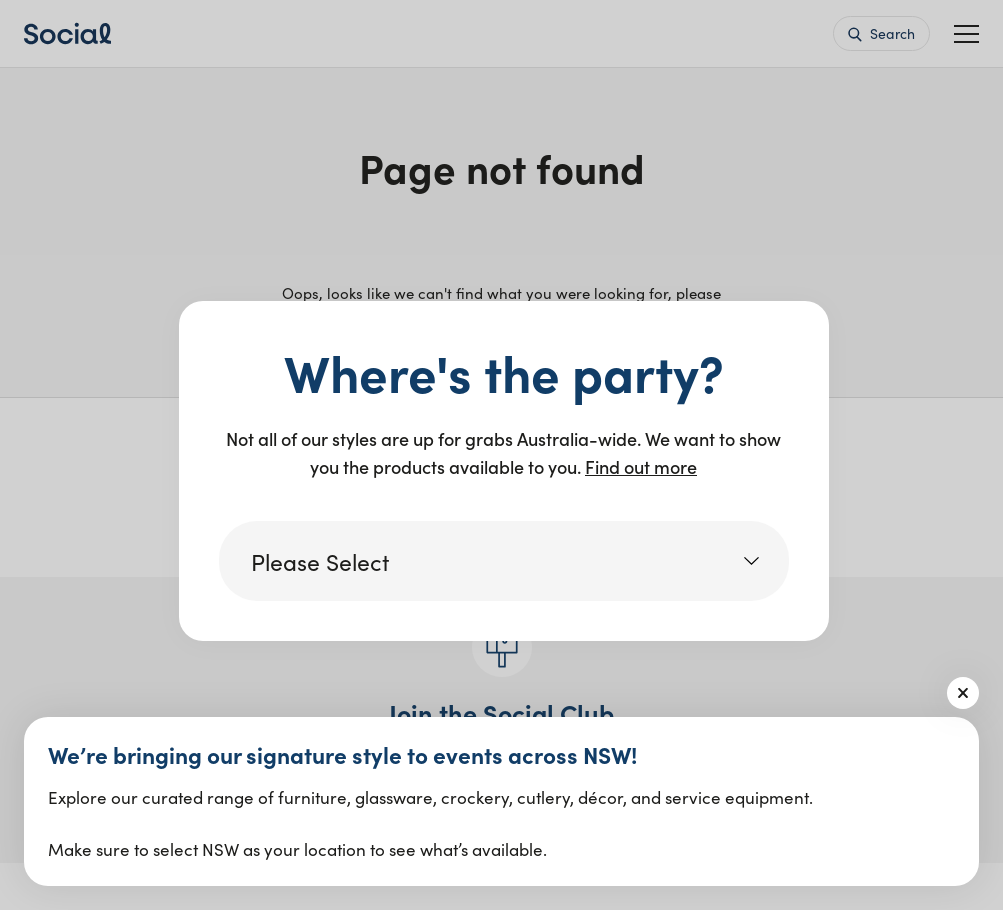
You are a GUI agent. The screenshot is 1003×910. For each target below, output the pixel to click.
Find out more (641, 466)
